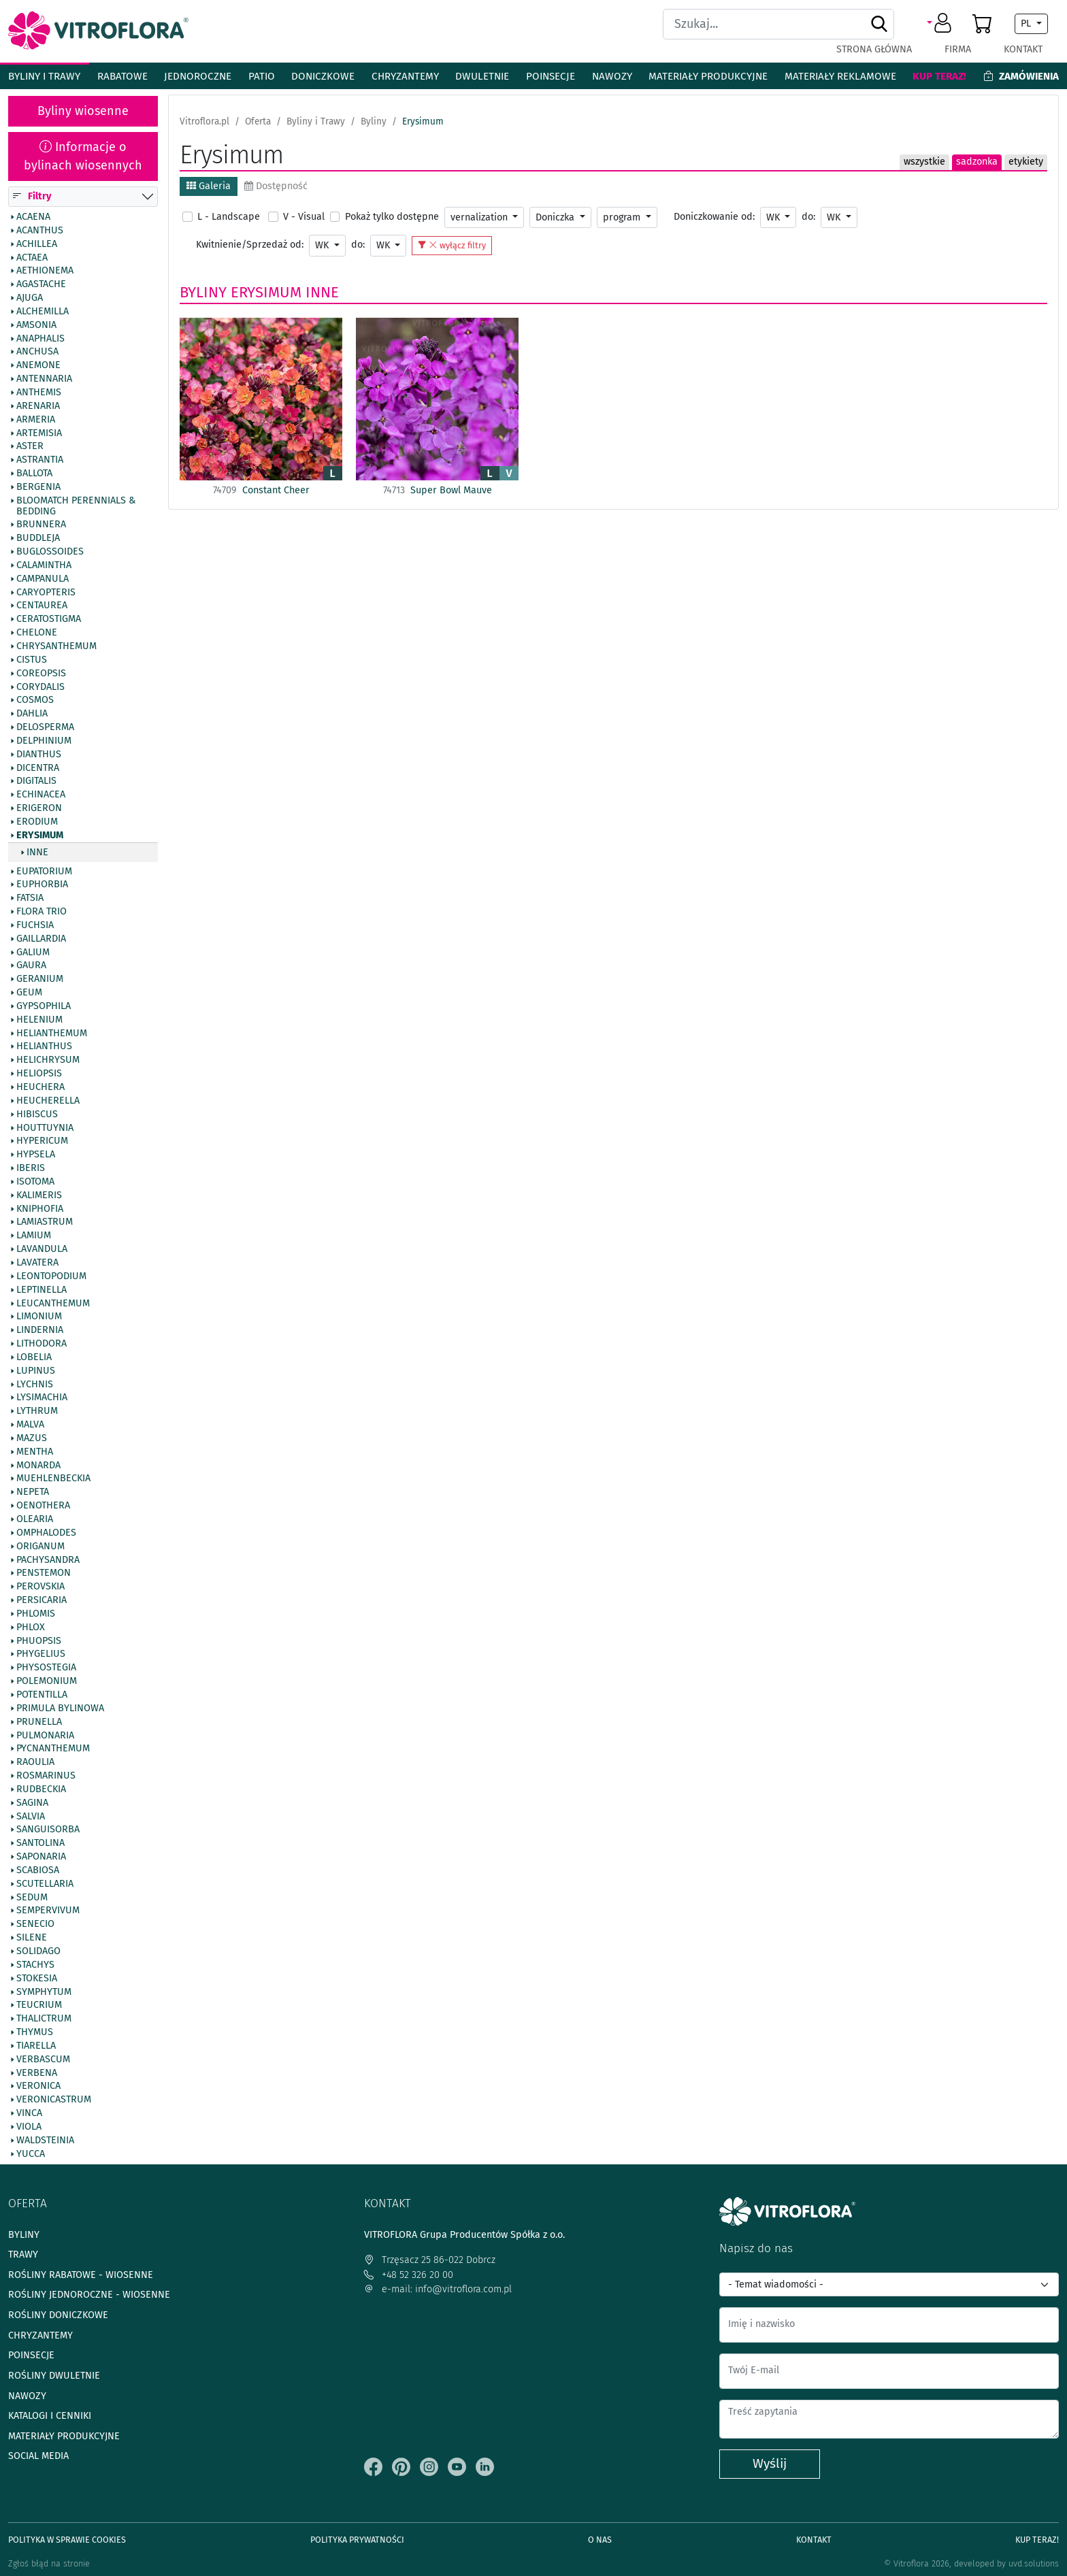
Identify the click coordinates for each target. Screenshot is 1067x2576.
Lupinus (35, 1371)
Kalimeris (39, 1195)
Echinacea (40, 795)
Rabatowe (122, 76)
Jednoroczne (197, 76)
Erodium (37, 821)
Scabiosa (37, 1870)
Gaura (31, 966)
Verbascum (43, 2059)
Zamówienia (1021, 76)
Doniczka (556, 217)
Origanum (40, 1546)
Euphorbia (42, 885)
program (623, 217)
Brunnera (41, 525)
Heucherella (48, 1100)
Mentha (34, 1452)
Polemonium (46, 1682)
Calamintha (43, 565)
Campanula (42, 579)
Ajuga (29, 298)
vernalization (480, 217)
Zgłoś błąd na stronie (49, 2563)
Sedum (32, 1897)
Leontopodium (51, 1276)
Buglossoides (50, 552)
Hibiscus (37, 1114)
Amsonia (36, 325)
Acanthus (39, 230)
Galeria (208, 186)
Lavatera (37, 1262)
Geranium (39, 979)
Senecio (35, 1924)
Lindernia (39, 1330)
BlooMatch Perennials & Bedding (75, 506)
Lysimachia (41, 1398)
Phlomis (35, 1613)
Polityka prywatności (357, 2539)
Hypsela (35, 1155)
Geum (29, 993)
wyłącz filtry (452, 245)
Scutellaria (44, 1884)
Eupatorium (44, 871)
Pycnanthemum (53, 1749)
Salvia (30, 1816)
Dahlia (32, 714)
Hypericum (42, 1141)
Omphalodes (46, 1533)
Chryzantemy (405, 76)
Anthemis (38, 392)
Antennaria (44, 379)
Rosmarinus (46, 1775)
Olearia (34, 1519)
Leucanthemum (53, 1303)
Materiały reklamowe (840, 76)
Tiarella (36, 2046)
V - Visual (304, 216)
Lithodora (41, 1343)
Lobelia (34, 1357)
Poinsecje (550, 76)
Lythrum (37, 1411)
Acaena (33, 217)
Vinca (29, 2114)
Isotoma (35, 1181)
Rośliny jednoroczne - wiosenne (89, 2294)
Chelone (36, 633)
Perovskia (40, 1587)
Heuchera (40, 1087)
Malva (30, 1425)
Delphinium (43, 741)
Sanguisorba (48, 1830)
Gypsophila (43, 1006)
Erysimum (39, 835)
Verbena (36, 2073)
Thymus (34, 2032)
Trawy (23, 2254)
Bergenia (38, 487)
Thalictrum (43, 2019)
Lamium (33, 1236)
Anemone (38, 366)
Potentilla (41, 1694)
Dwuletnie (482, 76)
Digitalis (36, 781)
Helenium (39, 1019)
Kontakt (1023, 49)
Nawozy (612, 76)
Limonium (39, 1317)
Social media (38, 2456)
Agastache (41, 285)
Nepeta (32, 1492)
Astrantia (39, 460)
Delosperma (45, 727)
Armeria (35, 419)
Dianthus (38, 754)
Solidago (38, 1951)
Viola (29, 2126)
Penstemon (43, 1573)
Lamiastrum (44, 1222)
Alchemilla (42, 311)
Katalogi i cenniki (49, 2416)
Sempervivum (48, 1911)
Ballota (34, 473)
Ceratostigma (48, 619)
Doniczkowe (323, 76)
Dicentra (37, 768)
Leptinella (41, 1290)
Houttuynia (44, 1128)
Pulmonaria (45, 1735)
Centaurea (41, 606)
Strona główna (874, 49)
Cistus (31, 660)
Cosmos (35, 700)
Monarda (38, 1465)
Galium (33, 952)
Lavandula (41, 1249)
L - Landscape (228, 216)
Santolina (40, 1843)
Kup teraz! (939, 76)
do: (808, 216)
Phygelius (40, 1654)
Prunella (39, 1722)
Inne (37, 852)
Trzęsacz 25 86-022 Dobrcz (429, 2260)
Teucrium (39, 2005)
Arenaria (38, 406)
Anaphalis (40, 338)
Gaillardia (41, 939)
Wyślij (770, 2463)
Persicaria (41, 1600)
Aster (30, 447)
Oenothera (43, 1506)
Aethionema (44, 271)
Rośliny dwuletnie (54, 2375)
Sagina (32, 1803)
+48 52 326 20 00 (408, 2275)
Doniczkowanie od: (714, 216)
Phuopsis (38, 1641)
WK (774, 217)
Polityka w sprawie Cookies (67, 2539)
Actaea (32, 257)
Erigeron (39, 809)
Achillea (36, 244)
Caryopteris (46, 592)
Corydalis (40, 687)
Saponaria (41, 1857)
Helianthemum (51, 1033)
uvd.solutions (1033, 2563)
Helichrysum (48, 1060)
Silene (31, 1938)
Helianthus (44, 1047)
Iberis (30, 1168)
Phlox (30, 1627)
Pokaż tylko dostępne (392, 216)
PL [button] (1027, 23)
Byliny (203, 292)
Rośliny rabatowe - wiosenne (80, 2275)
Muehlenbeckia (53, 1479)
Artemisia (39, 433)
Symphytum (43, 1992)
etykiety (1025, 161)
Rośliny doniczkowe (58, 2315)
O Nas (600, 2539)
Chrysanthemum (56, 646)
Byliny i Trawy (44, 76)
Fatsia (30, 898)
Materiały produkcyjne (708, 76)
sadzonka (977, 161)
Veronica (38, 2086)
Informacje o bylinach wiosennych (83, 156)
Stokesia (36, 1978)
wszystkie (924, 161)
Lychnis (34, 1384)
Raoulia (35, 1762)
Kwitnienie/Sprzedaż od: (249, 244)
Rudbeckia (41, 1789)
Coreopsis (41, 673)
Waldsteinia (45, 2140)
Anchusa (37, 352)
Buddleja (38, 538)
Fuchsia (35, 925)
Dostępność (276, 186)
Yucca (30, 2154)
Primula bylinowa (60, 1708)
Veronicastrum (53, 2100)
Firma (958, 49)
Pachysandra (48, 1560)
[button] (941, 24)
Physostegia (46, 1668)
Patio (261, 76)
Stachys (35, 1965)
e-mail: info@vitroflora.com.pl (438, 2289)
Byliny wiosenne (83, 110)
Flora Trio (41, 911)
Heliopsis (39, 1074)
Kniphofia (39, 1209)
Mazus (31, 1438)
